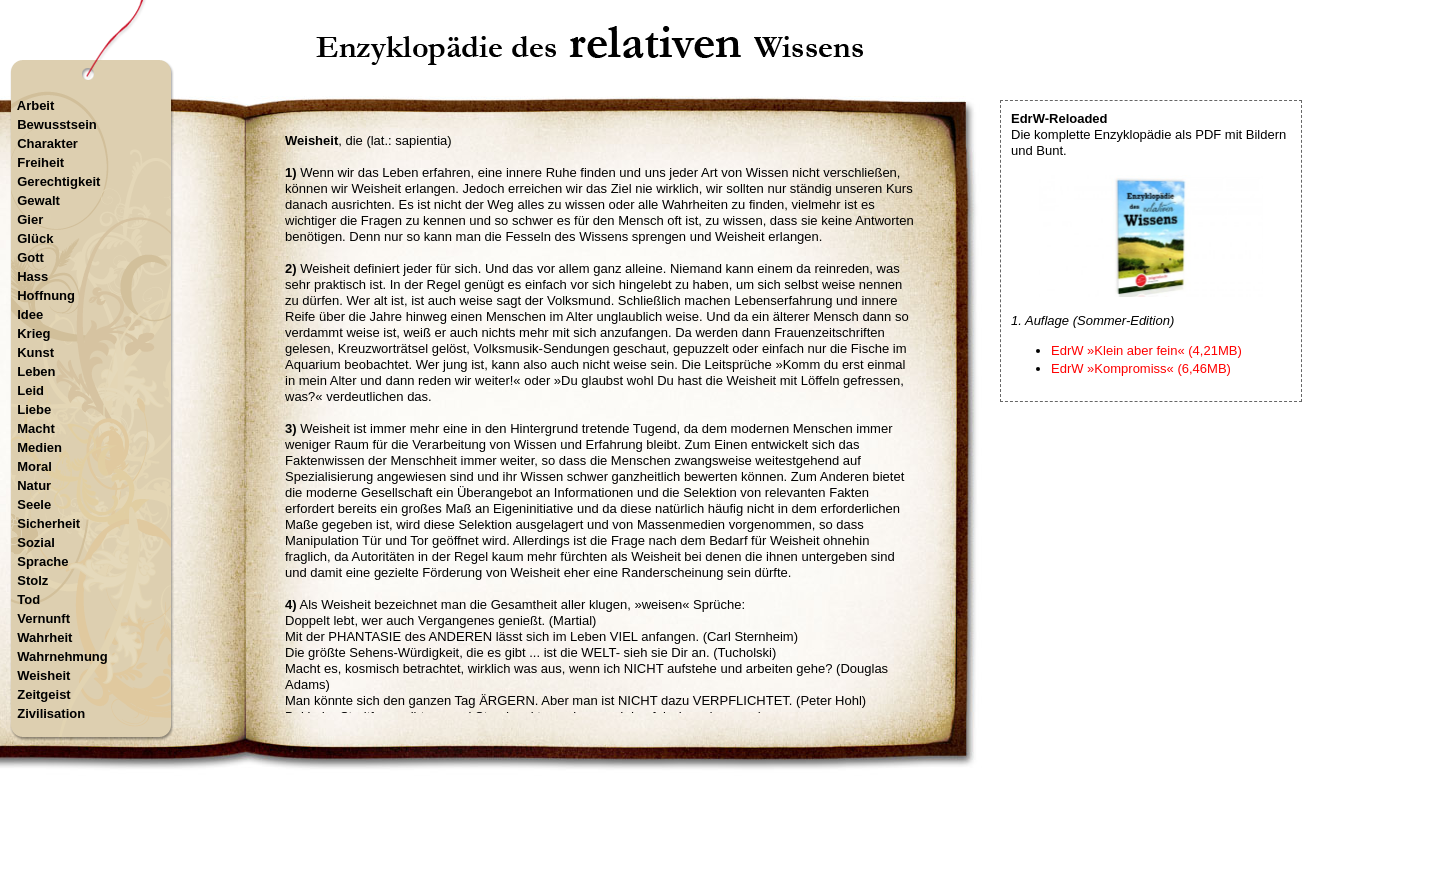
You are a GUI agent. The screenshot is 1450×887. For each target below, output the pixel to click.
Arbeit (36, 105)
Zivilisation (51, 713)
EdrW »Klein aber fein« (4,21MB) (1146, 350)
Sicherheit (48, 523)
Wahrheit (44, 637)
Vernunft (43, 618)
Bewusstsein (56, 124)
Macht (36, 428)
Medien (39, 447)
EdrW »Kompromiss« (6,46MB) (1141, 368)
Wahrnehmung (62, 656)
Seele (34, 504)
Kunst (35, 352)
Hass (32, 276)
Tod (28, 599)
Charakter (47, 143)
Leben (36, 371)
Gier (30, 219)
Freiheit (40, 162)
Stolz (32, 580)
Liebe (34, 409)
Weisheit (43, 675)
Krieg (33, 333)
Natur (34, 485)
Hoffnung (46, 295)
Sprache (42, 561)
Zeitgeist (43, 694)
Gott (30, 257)
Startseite (592, 801)
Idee (30, 314)
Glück (35, 238)
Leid (30, 390)
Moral (34, 466)
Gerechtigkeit (58, 181)
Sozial (36, 542)
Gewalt (38, 200)
